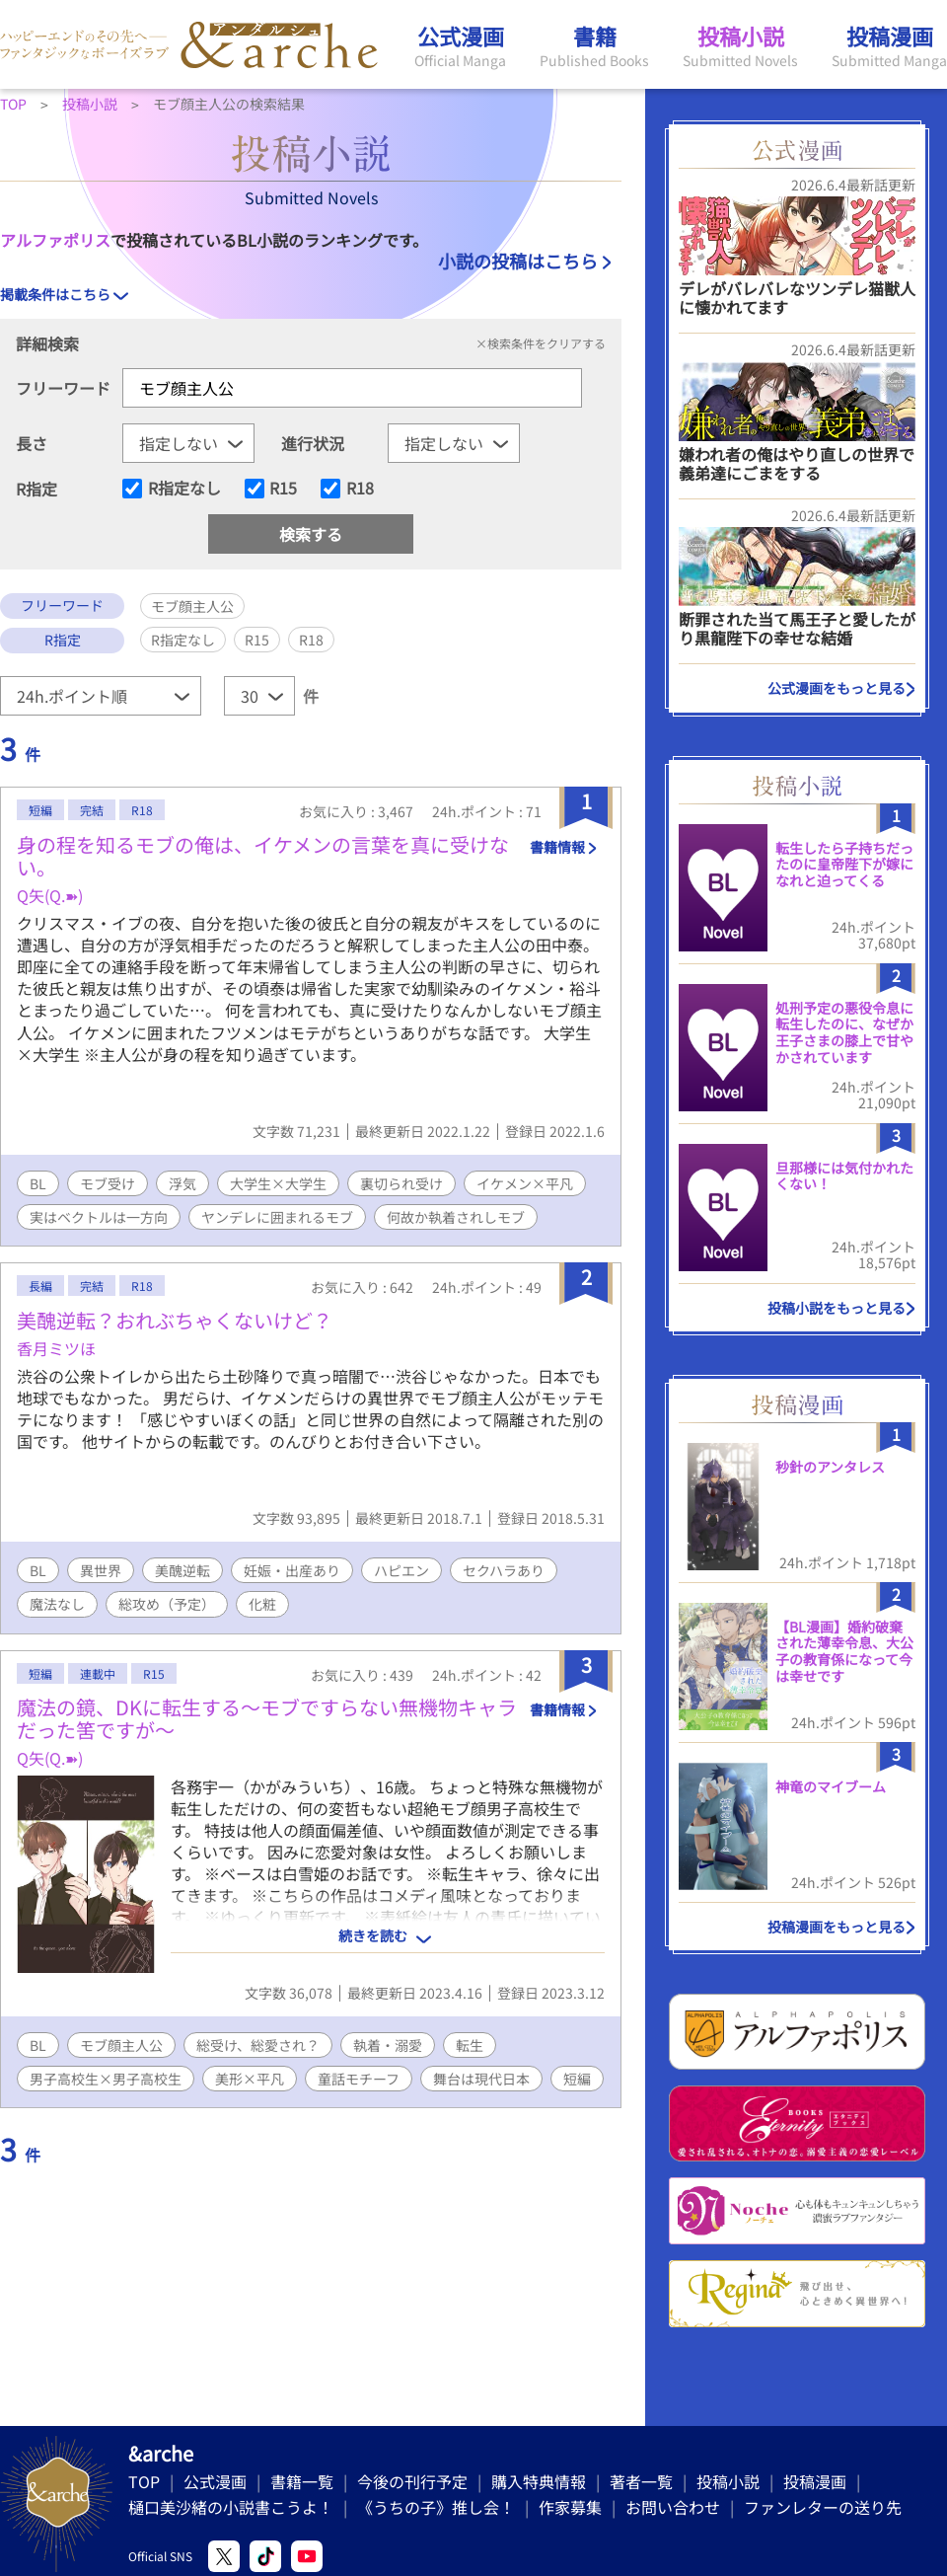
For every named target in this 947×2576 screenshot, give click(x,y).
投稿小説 (728, 2481)
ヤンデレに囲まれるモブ (277, 1217)
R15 (283, 488)
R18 (360, 488)
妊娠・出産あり (292, 1570)
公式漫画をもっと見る (836, 688)
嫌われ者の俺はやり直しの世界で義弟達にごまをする (796, 463)
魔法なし (57, 1604)
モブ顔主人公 (121, 2045)
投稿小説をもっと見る (836, 1308)
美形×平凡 (249, 2078)
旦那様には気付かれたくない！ (844, 1176)
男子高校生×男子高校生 (106, 2078)
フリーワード (63, 388)
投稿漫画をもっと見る (836, 1926)
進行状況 (312, 443)
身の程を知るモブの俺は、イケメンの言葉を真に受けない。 (263, 855)
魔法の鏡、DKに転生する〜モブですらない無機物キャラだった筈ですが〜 (267, 1718)
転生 (469, 2045)
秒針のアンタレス (830, 1467)
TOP (144, 2481)
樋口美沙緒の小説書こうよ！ (230, 2507)
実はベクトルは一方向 (99, 1217)
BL (38, 1183)
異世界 (100, 1570)
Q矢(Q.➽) (50, 895)
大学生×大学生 (278, 1183)
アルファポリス (55, 240)
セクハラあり (504, 1570)
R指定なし (184, 488)
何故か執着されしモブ (456, 1217)
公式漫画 (215, 2481)
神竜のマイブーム (830, 1786)
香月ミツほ (56, 1348)
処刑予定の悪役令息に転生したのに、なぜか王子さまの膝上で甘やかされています (844, 1032)
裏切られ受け (401, 1183)
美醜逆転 (182, 1570)
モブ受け (107, 1183)
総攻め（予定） (166, 1604)
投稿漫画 (814, 2481)
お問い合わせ (672, 2507)
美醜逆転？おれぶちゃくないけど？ (174, 1320)
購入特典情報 (538, 2481)
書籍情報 (557, 847)
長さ (31, 443)
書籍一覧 (301, 2481)
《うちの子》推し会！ (436, 2507)
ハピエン (401, 1570)
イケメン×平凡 (524, 1183)
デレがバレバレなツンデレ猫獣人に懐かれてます (797, 297)
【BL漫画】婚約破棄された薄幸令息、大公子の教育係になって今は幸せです (844, 1651)
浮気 (182, 1183)
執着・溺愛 (387, 2045)
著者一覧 (641, 2481)
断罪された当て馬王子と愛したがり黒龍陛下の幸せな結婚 (797, 628)
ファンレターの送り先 (823, 2507)
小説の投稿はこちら (518, 260)
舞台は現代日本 (481, 2078)
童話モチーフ (359, 2078)
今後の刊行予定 (412, 2481)
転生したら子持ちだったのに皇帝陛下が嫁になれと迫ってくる (844, 864)
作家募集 (570, 2507)
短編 (577, 2078)
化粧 (262, 1604)
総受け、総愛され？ (258, 2045)
